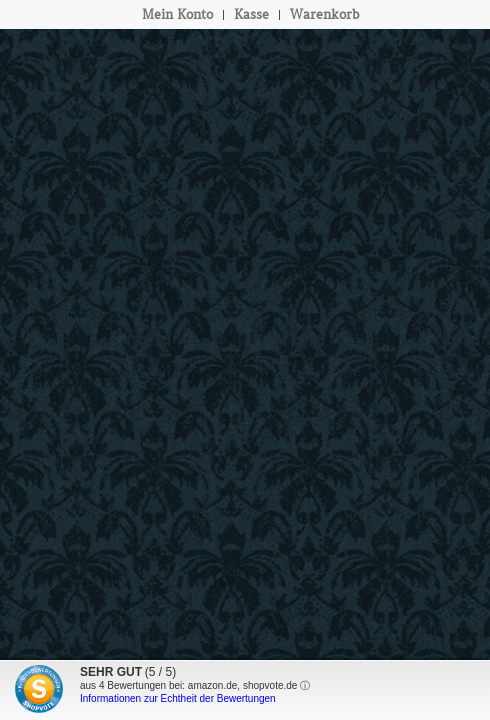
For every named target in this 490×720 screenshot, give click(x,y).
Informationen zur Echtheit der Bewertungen (178, 698)
